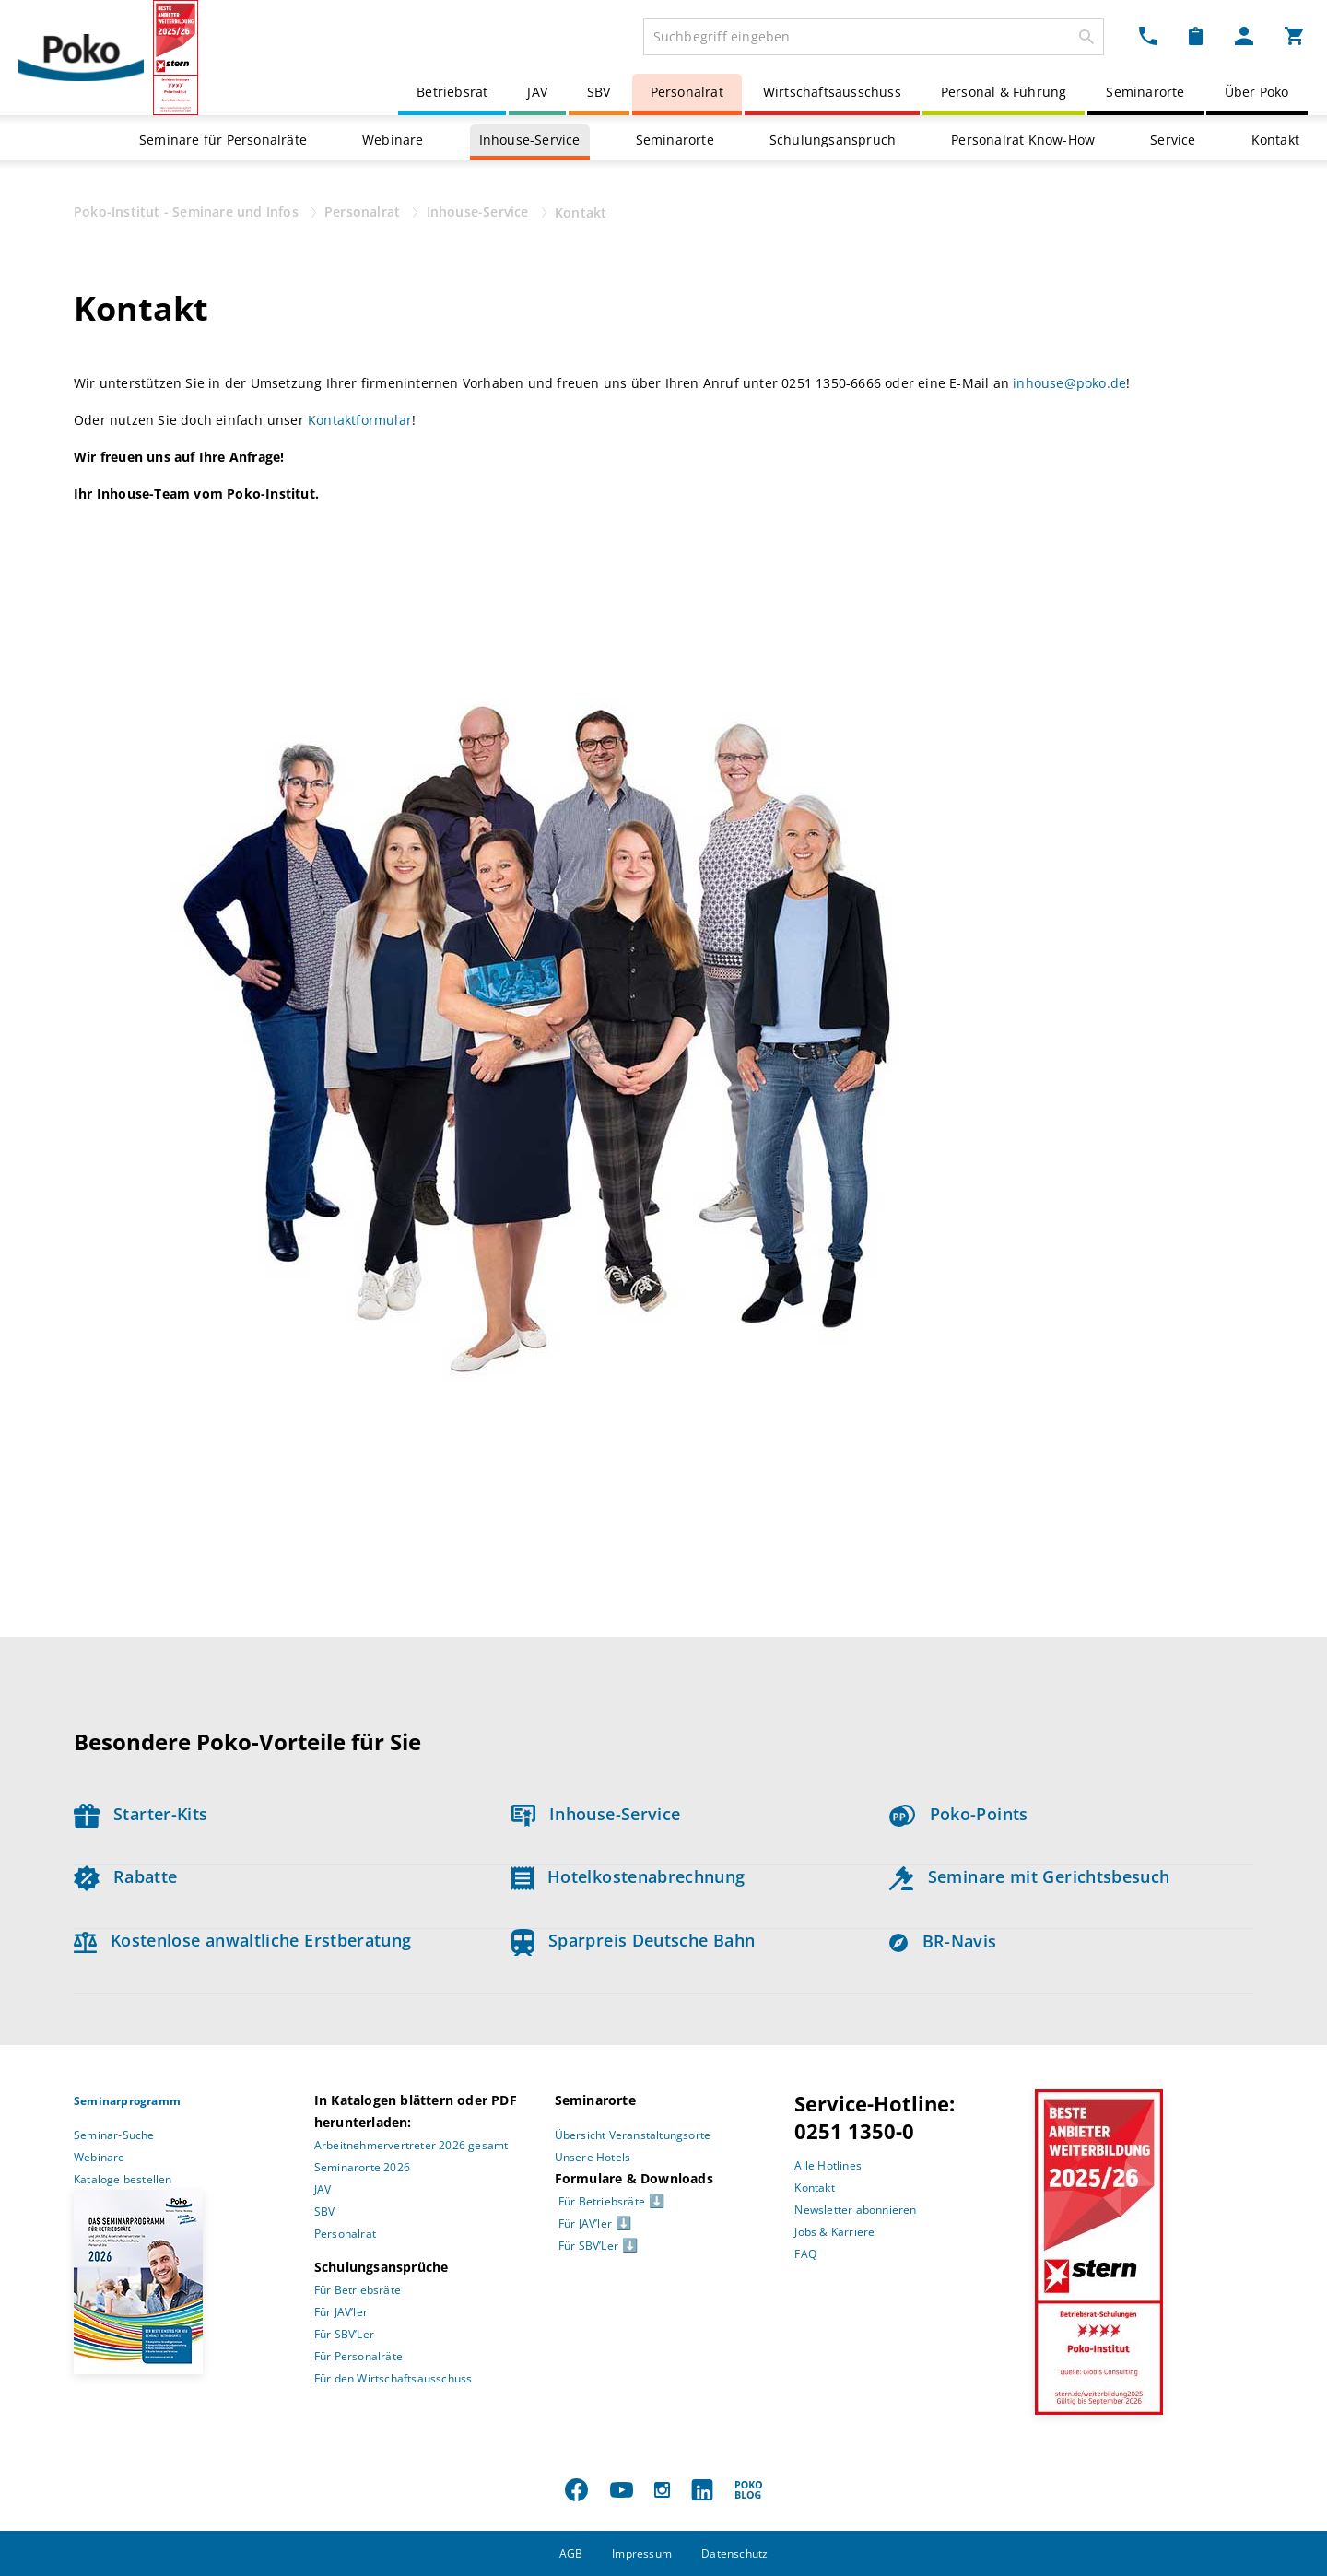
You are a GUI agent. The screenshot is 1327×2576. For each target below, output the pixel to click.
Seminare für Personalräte (223, 139)
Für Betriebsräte (357, 2290)
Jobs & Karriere (834, 2232)
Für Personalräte (358, 2356)
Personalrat (687, 91)
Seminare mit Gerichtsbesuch (1029, 1876)
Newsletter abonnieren (855, 2209)
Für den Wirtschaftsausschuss (393, 2378)
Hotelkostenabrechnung (628, 1876)
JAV (537, 91)
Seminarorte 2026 (362, 2167)
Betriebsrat (452, 91)
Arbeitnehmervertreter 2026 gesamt (411, 2145)
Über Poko (1257, 91)
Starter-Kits (140, 1814)
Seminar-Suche (114, 2135)
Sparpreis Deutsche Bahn (633, 1940)
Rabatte (125, 1876)
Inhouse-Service (530, 139)
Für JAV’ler (341, 2312)
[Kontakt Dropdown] (1148, 35)
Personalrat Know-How (1023, 139)
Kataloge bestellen (123, 2179)
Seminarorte (1145, 91)
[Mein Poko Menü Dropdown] (1244, 35)
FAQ (805, 2254)
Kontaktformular (360, 420)
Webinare (393, 139)
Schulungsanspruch (832, 139)
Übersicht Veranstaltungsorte (633, 2135)
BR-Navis (942, 1941)
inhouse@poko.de (1069, 383)
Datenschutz (734, 2553)
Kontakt (1275, 139)
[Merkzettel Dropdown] (1195, 35)
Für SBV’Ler (344, 2334)
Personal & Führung (1004, 91)
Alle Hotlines (828, 2165)
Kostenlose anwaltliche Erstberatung (243, 1940)
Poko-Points (958, 1814)
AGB (571, 2553)
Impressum (642, 2553)
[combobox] (873, 36)
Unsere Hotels (593, 2157)
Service (1172, 139)
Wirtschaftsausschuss (832, 91)
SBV (599, 91)
